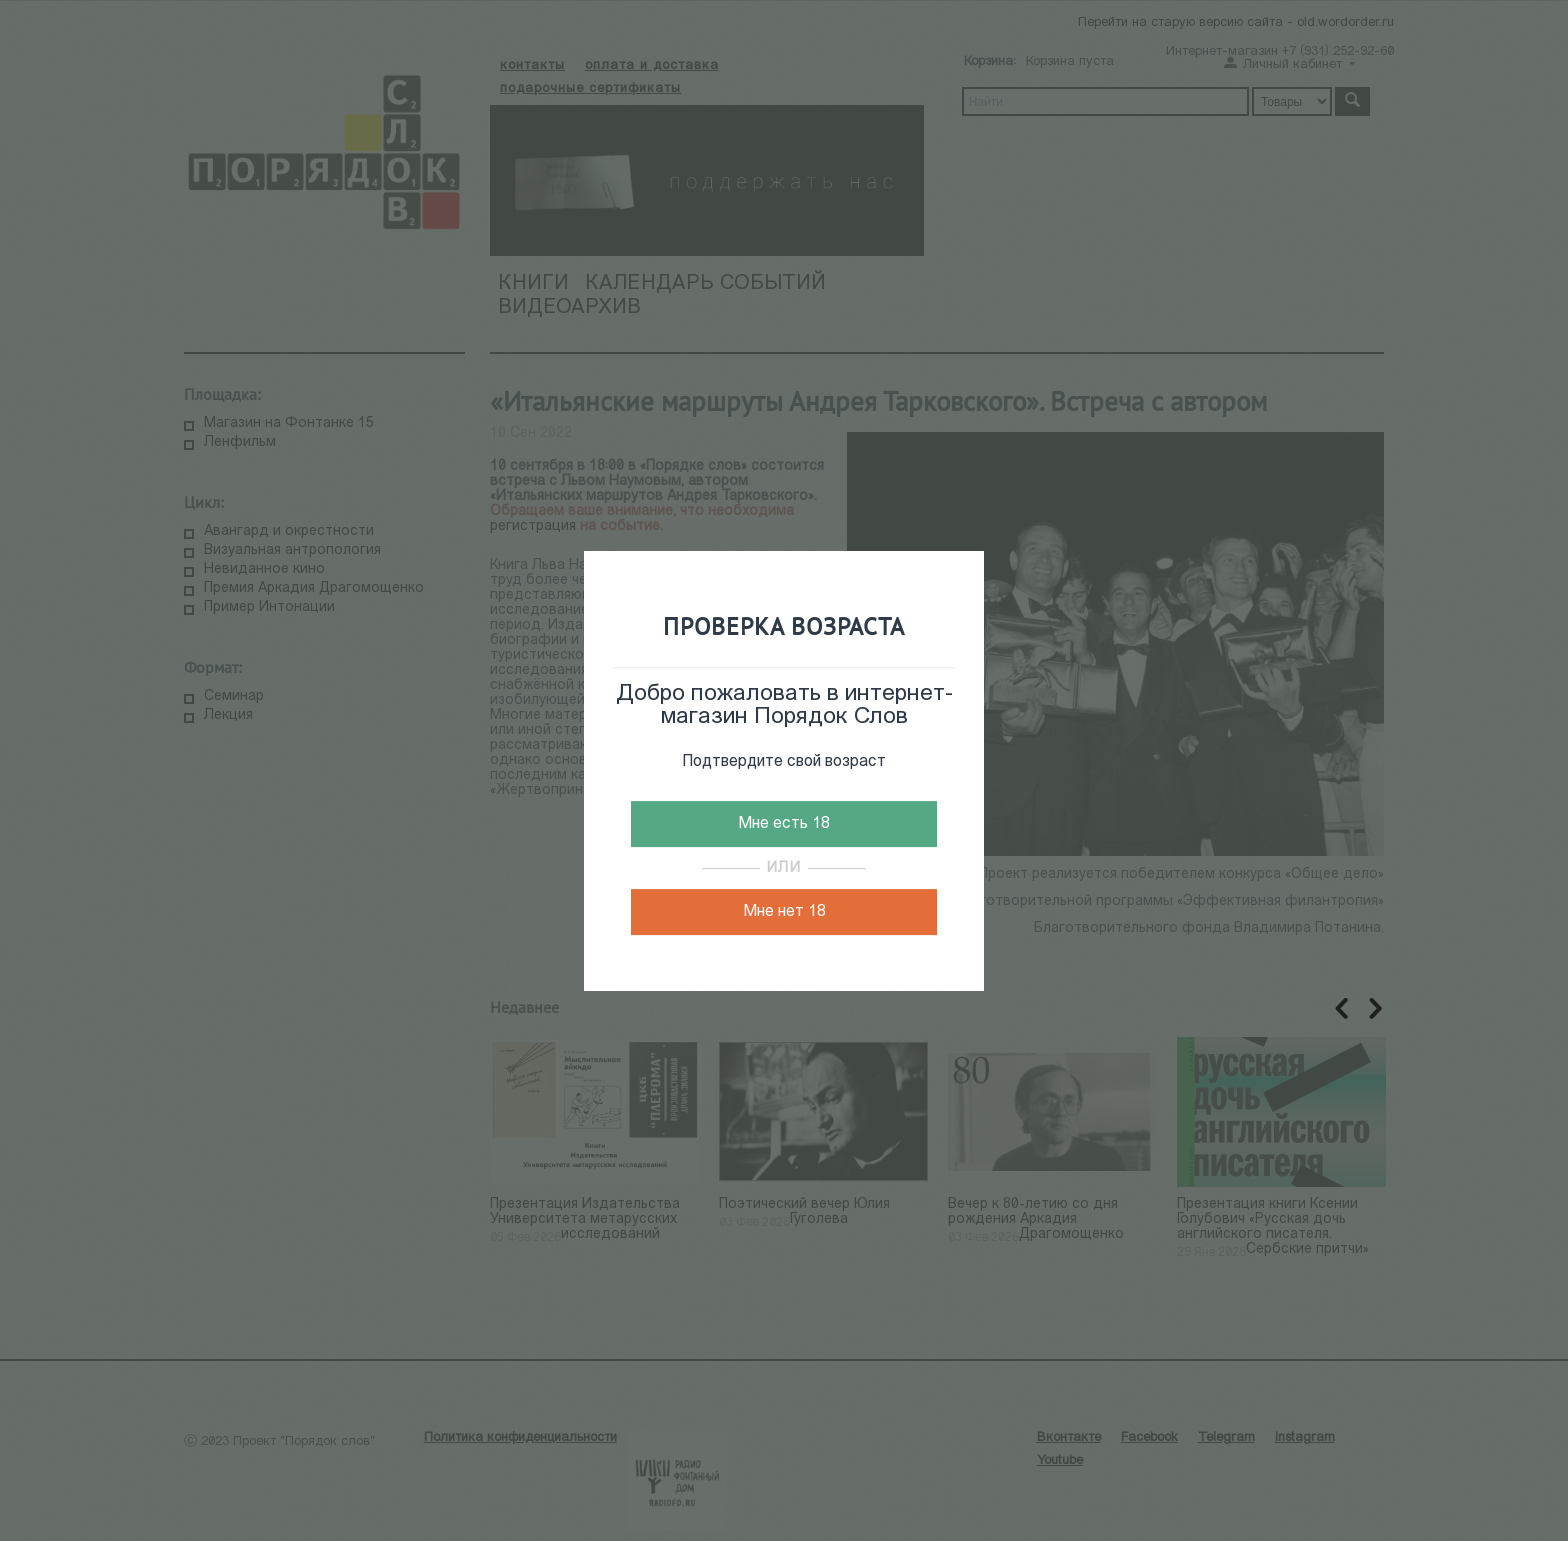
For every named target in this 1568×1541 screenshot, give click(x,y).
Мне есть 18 (784, 824)
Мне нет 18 (784, 912)
